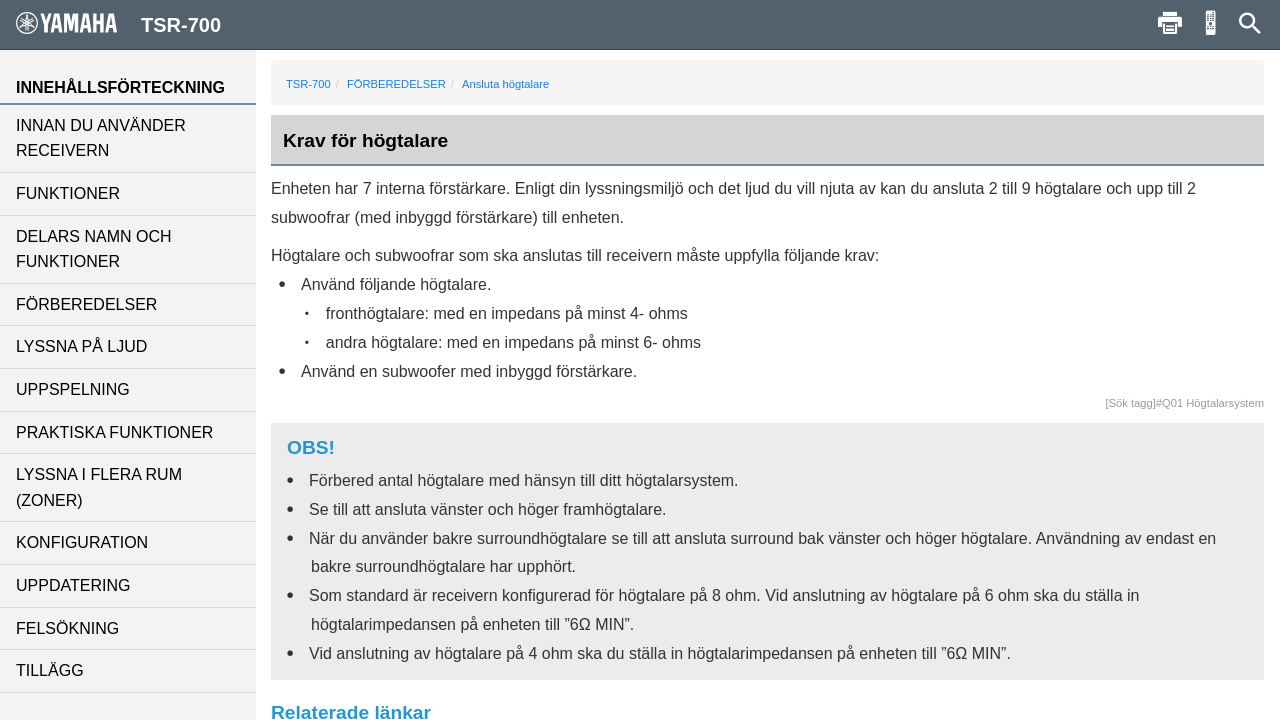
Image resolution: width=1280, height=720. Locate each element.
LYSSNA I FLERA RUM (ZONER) (99, 487)
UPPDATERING (73, 585)
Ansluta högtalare (505, 84)
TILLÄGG (50, 670)
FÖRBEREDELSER (86, 304)
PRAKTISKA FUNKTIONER (114, 432)
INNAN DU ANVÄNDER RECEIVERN (101, 138)
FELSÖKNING (67, 628)
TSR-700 (308, 84)
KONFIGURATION (82, 542)
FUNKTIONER (68, 193)
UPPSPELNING (73, 389)
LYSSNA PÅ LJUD (81, 346)
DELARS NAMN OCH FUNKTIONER (94, 249)
